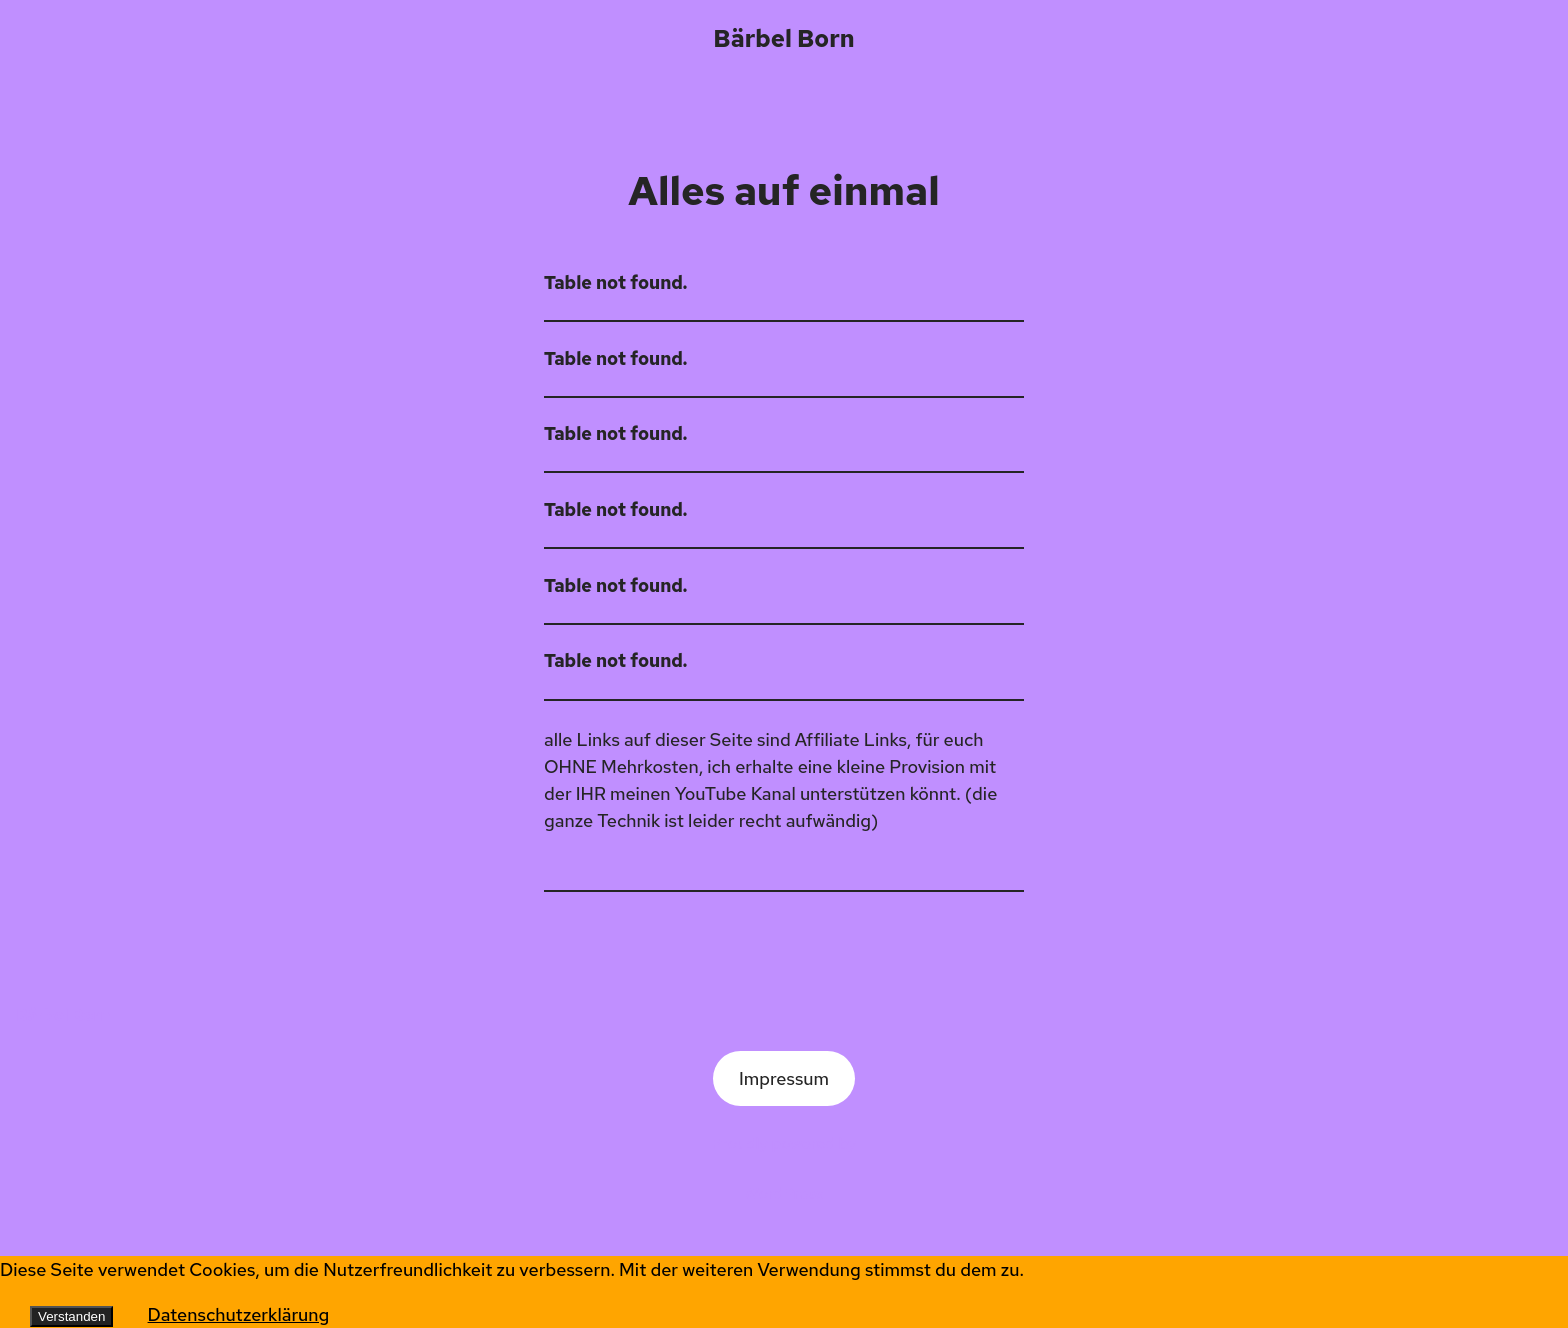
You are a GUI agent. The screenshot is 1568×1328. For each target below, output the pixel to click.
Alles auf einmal (783, 191)
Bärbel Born (783, 38)
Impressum (784, 1078)
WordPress (784, 1193)
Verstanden (71, 1316)
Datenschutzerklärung (239, 1314)
